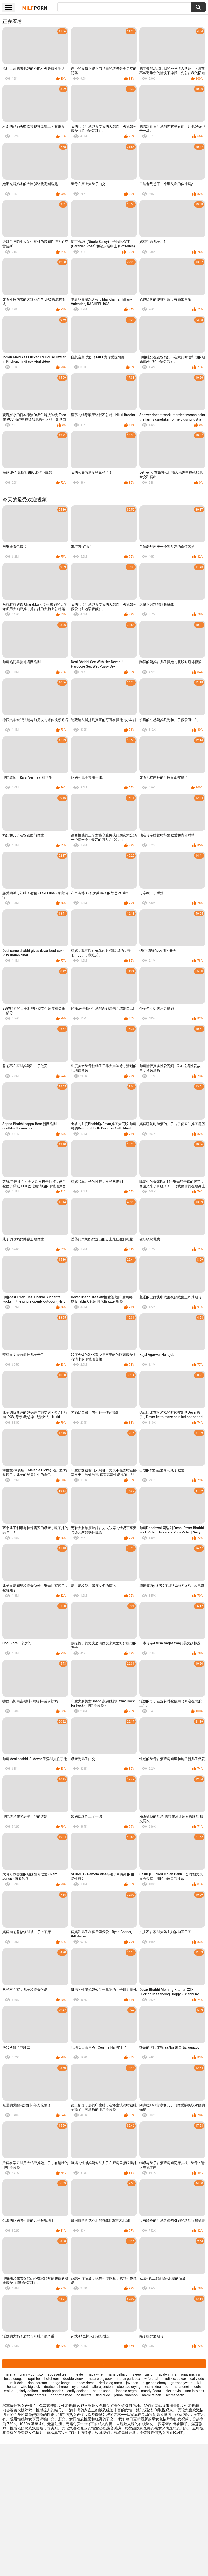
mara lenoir (181, 2387)
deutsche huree (56, 2387)
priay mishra (190, 2374)
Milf (34, 7)
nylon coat (80, 2387)
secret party (174, 2395)
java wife (96, 2374)
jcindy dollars (28, 2391)
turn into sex (194, 2391)
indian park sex (128, 2379)
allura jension (102, 2387)
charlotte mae (61, 2395)
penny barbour (35, 2395)
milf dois (17, 2383)
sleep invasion (144, 2374)
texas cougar (14, 2379)
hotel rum (51, 2379)
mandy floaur (151, 2391)
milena (10, 2374)
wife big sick (30, 2387)
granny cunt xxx (31, 2374)
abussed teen (58, 2374)
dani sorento (37, 2383)
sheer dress (85, 2383)
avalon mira (168, 2374)
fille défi (79, 2374)
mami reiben (151, 2395)
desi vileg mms (110, 2383)
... (104, 2363)
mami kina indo (156, 2387)
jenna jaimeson (126, 2395)
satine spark (102, 2391)
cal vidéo (197, 2379)
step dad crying (129, 2387)
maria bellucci (117, 2374)
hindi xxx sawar (174, 2379)
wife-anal (151, 2379)
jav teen (132, 2383)
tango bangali (61, 2383)
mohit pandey (52, 2391)
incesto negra (126, 2391)
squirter (34, 2379)
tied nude (103, 2395)
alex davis (173, 2391)
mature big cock (100, 2379)
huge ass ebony (154, 2383)
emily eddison (77, 2391)
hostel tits (84, 2395)
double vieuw (73, 2379)
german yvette (181, 2383)
